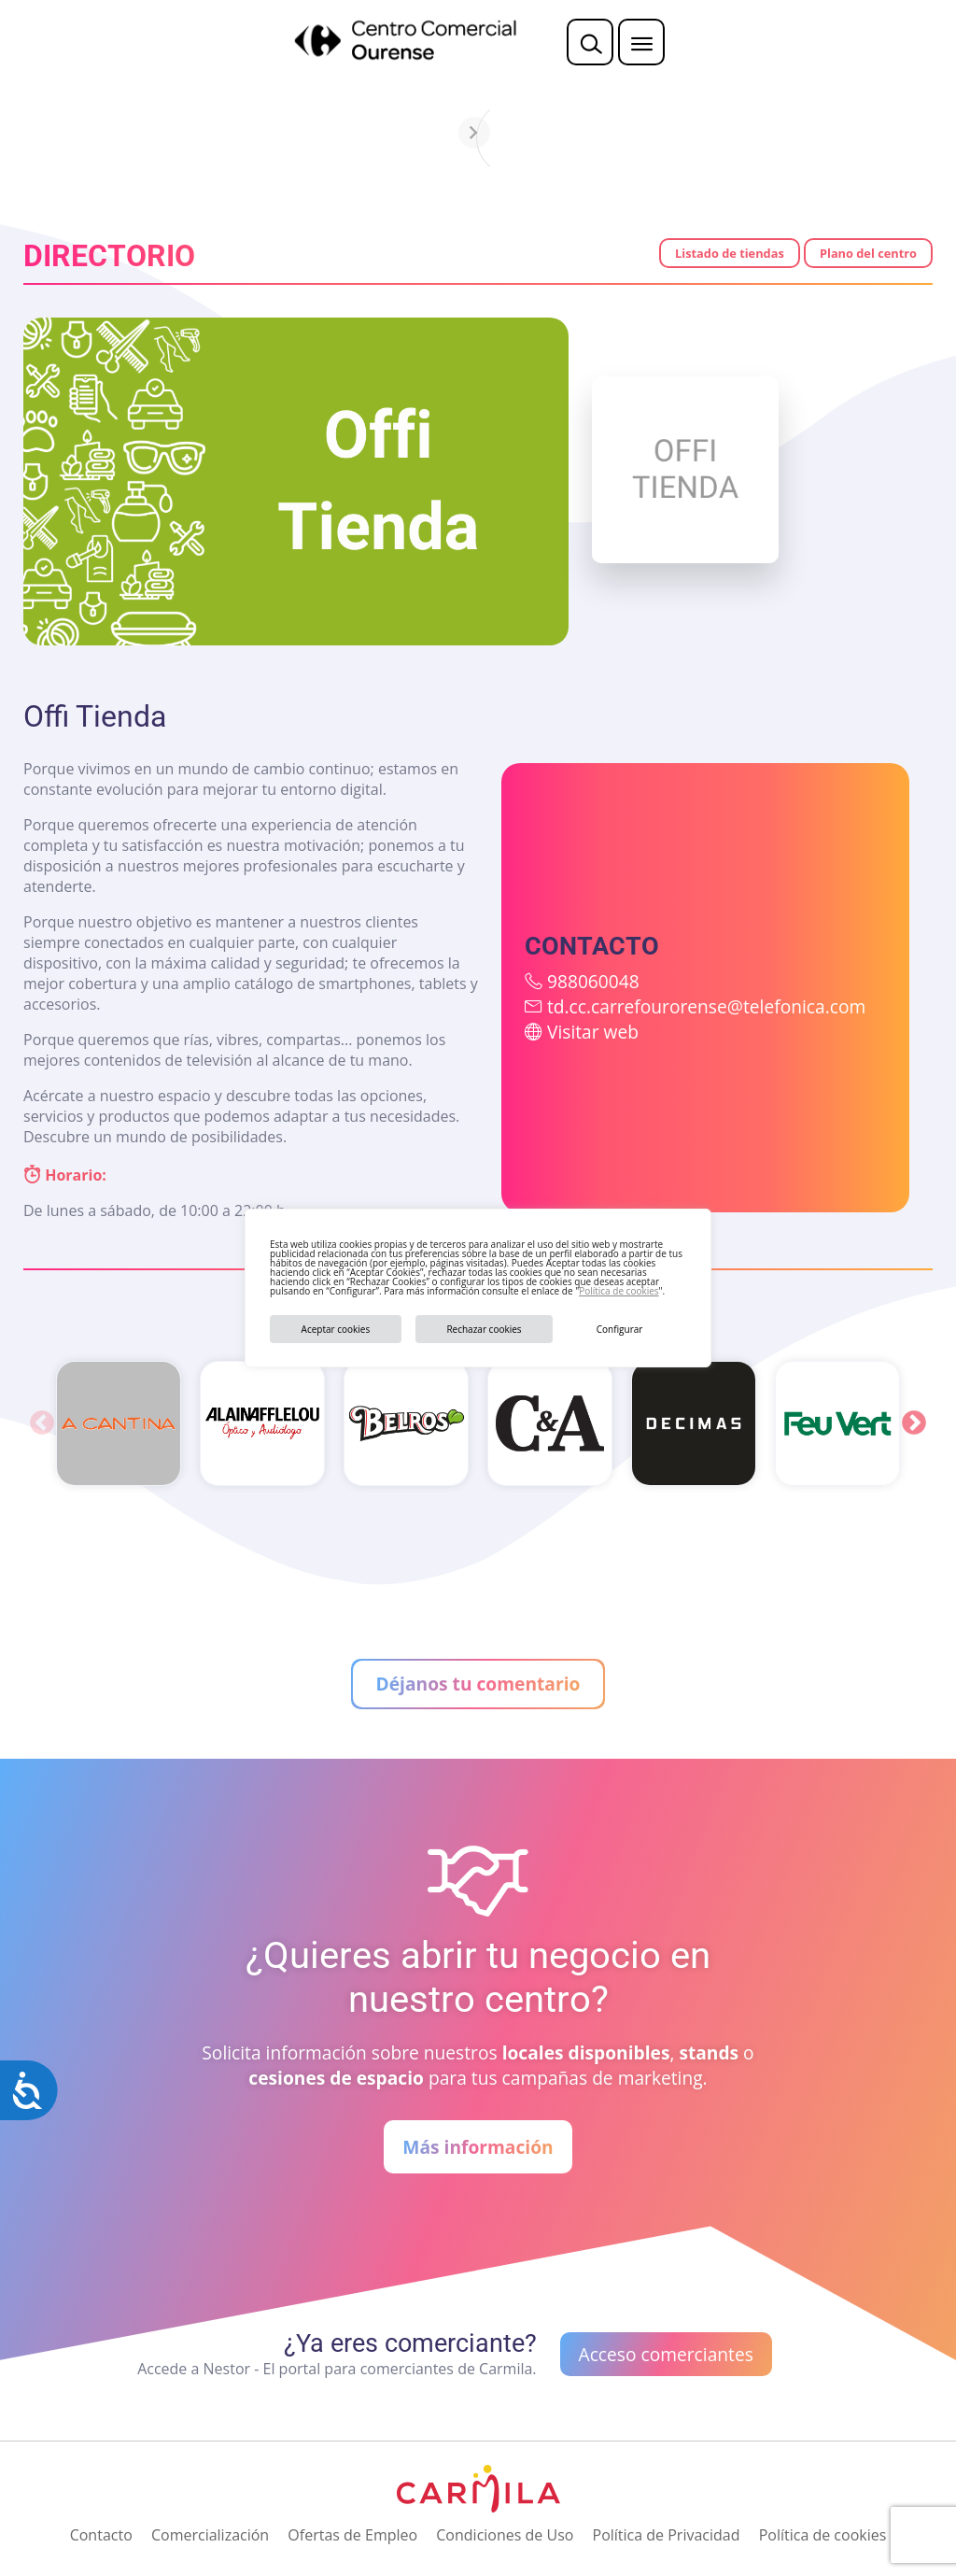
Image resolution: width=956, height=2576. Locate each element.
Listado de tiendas (729, 253)
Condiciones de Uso (504, 2535)
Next (914, 1423)
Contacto (101, 2535)
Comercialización (210, 2535)
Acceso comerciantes (666, 2354)
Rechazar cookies (483, 1329)
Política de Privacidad (666, 2535)
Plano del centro (868, 253)
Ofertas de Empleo (352, 2535)
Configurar (620, 1329)
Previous (42, 1423)
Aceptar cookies (336, 1329)
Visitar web (593, 1031)
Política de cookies (618, 1290)
